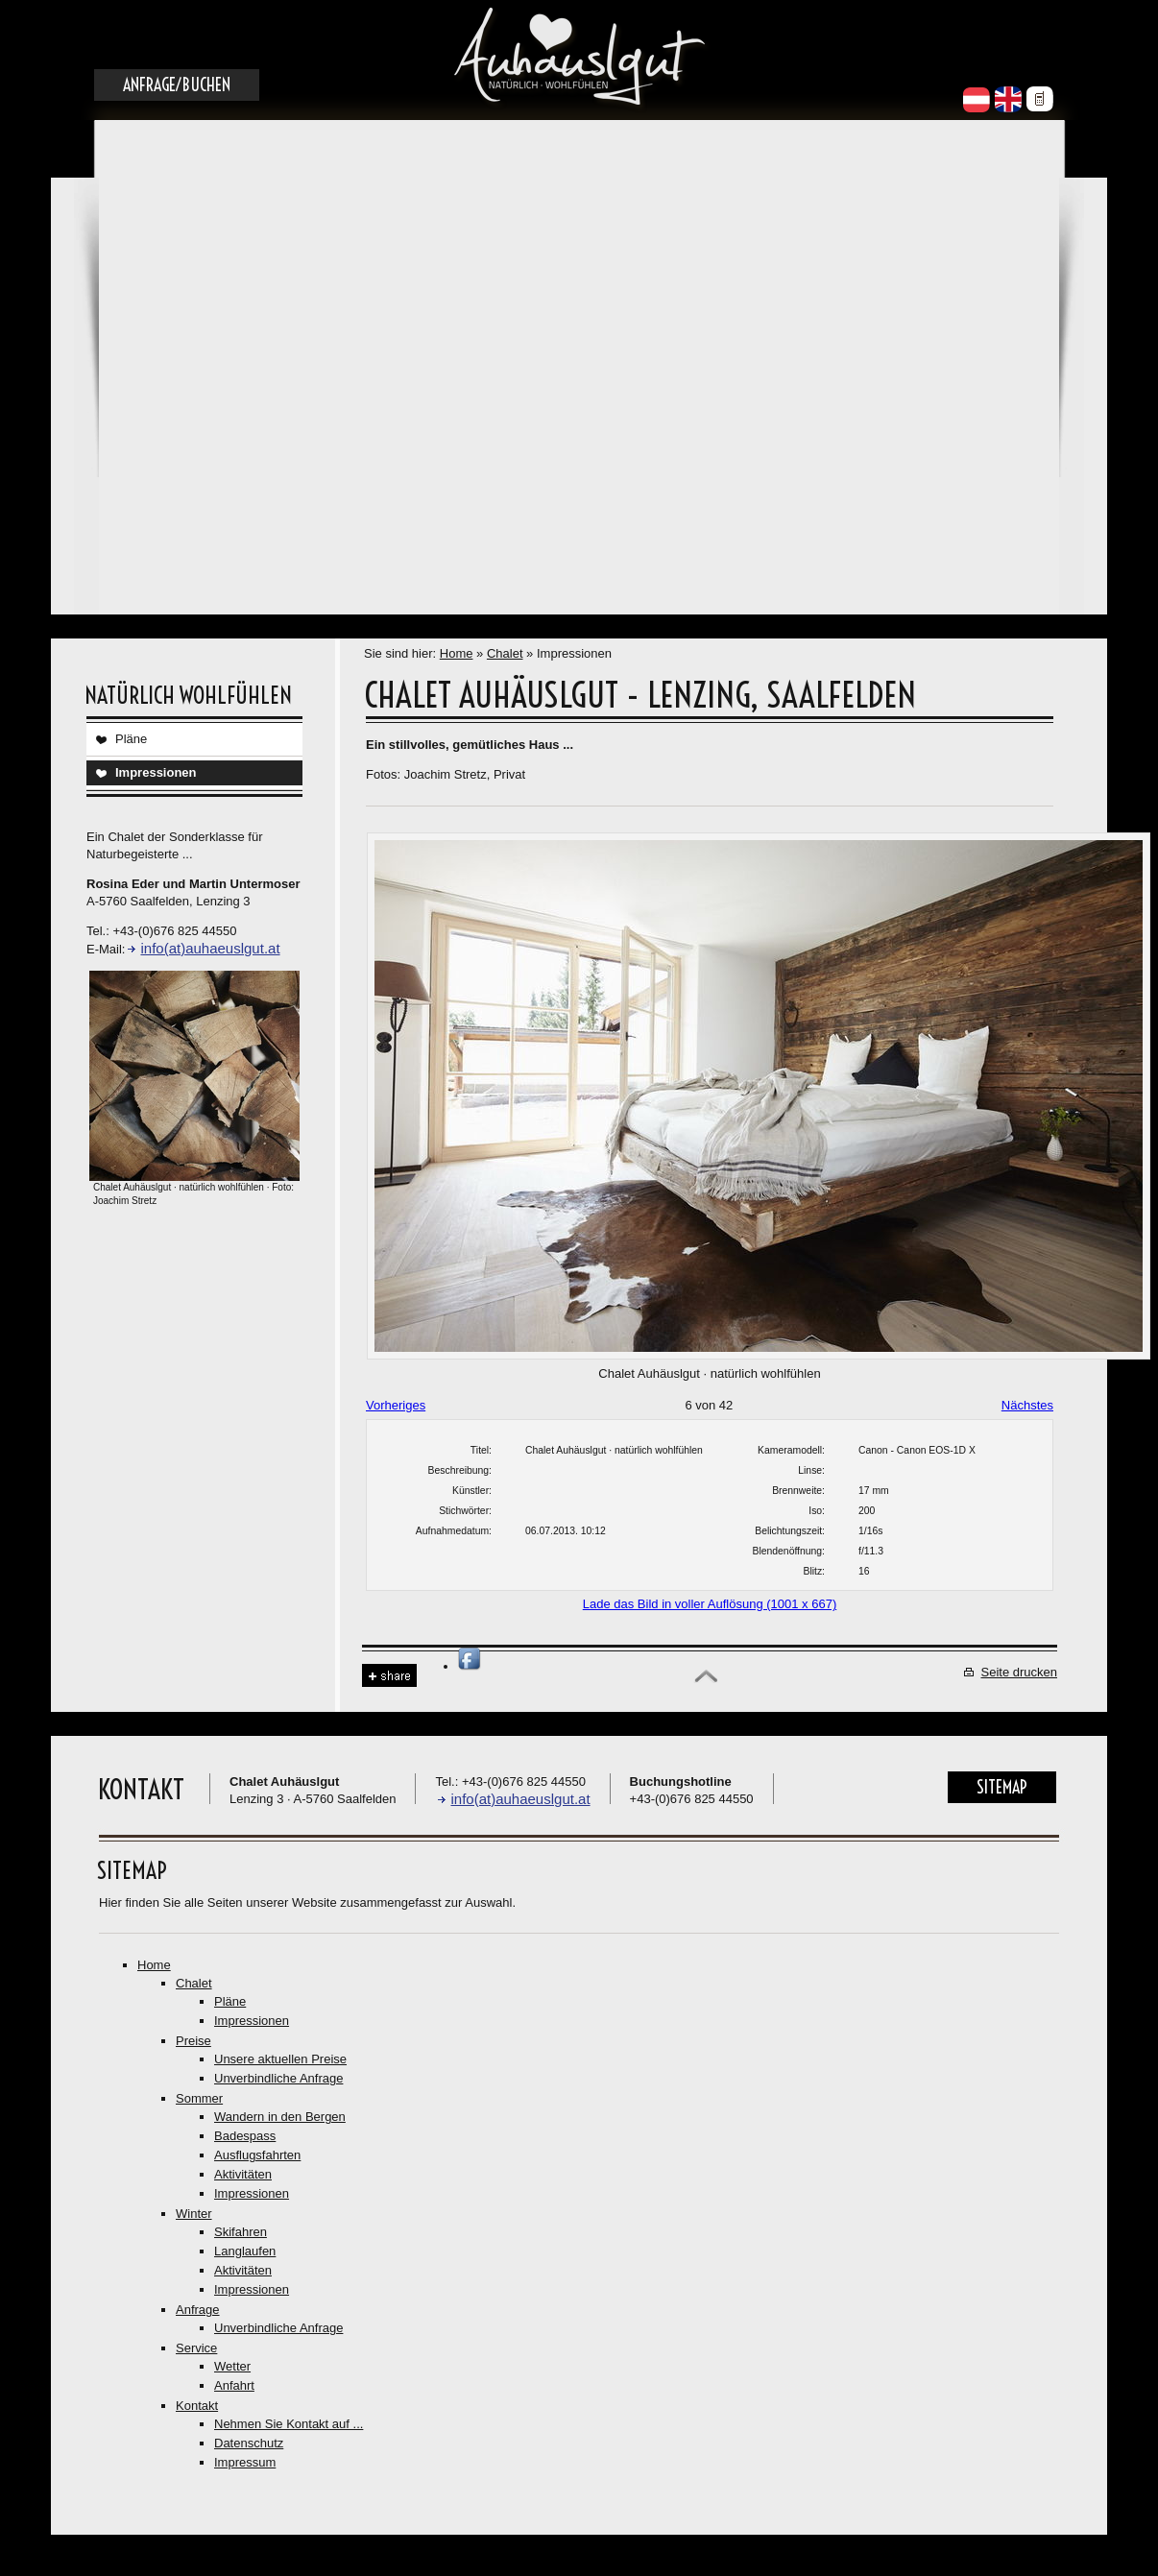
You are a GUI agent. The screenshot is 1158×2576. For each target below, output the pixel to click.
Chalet (505, 653)
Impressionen (156, 772)
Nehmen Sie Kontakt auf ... (288, 2424)
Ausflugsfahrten (257, 2155)
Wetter (232, 2366)
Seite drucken (1019, 1672)
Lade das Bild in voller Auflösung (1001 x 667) (710, 1604)
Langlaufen (245, 2251)
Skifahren (240, 2232)
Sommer (199, 2098)
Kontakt (197, 2405)
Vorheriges (395, 1405)
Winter (194, 2213)
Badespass (245, 2136)
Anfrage (198, 2309)
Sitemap (1002, 1787)
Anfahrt (234, 2385)
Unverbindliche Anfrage (278, 2078)
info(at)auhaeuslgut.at (209, 948)
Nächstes (1027, 1405)
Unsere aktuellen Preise (280, 2059)
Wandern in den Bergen (280, 2116)
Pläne (131, 739)
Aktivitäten (243, 2174)
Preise (193, 2041)
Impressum (245, 2462)
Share (389, 1676)
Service (196, 2348)
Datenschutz (248, 2443)
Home (456, 653)
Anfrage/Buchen (176, 85)
